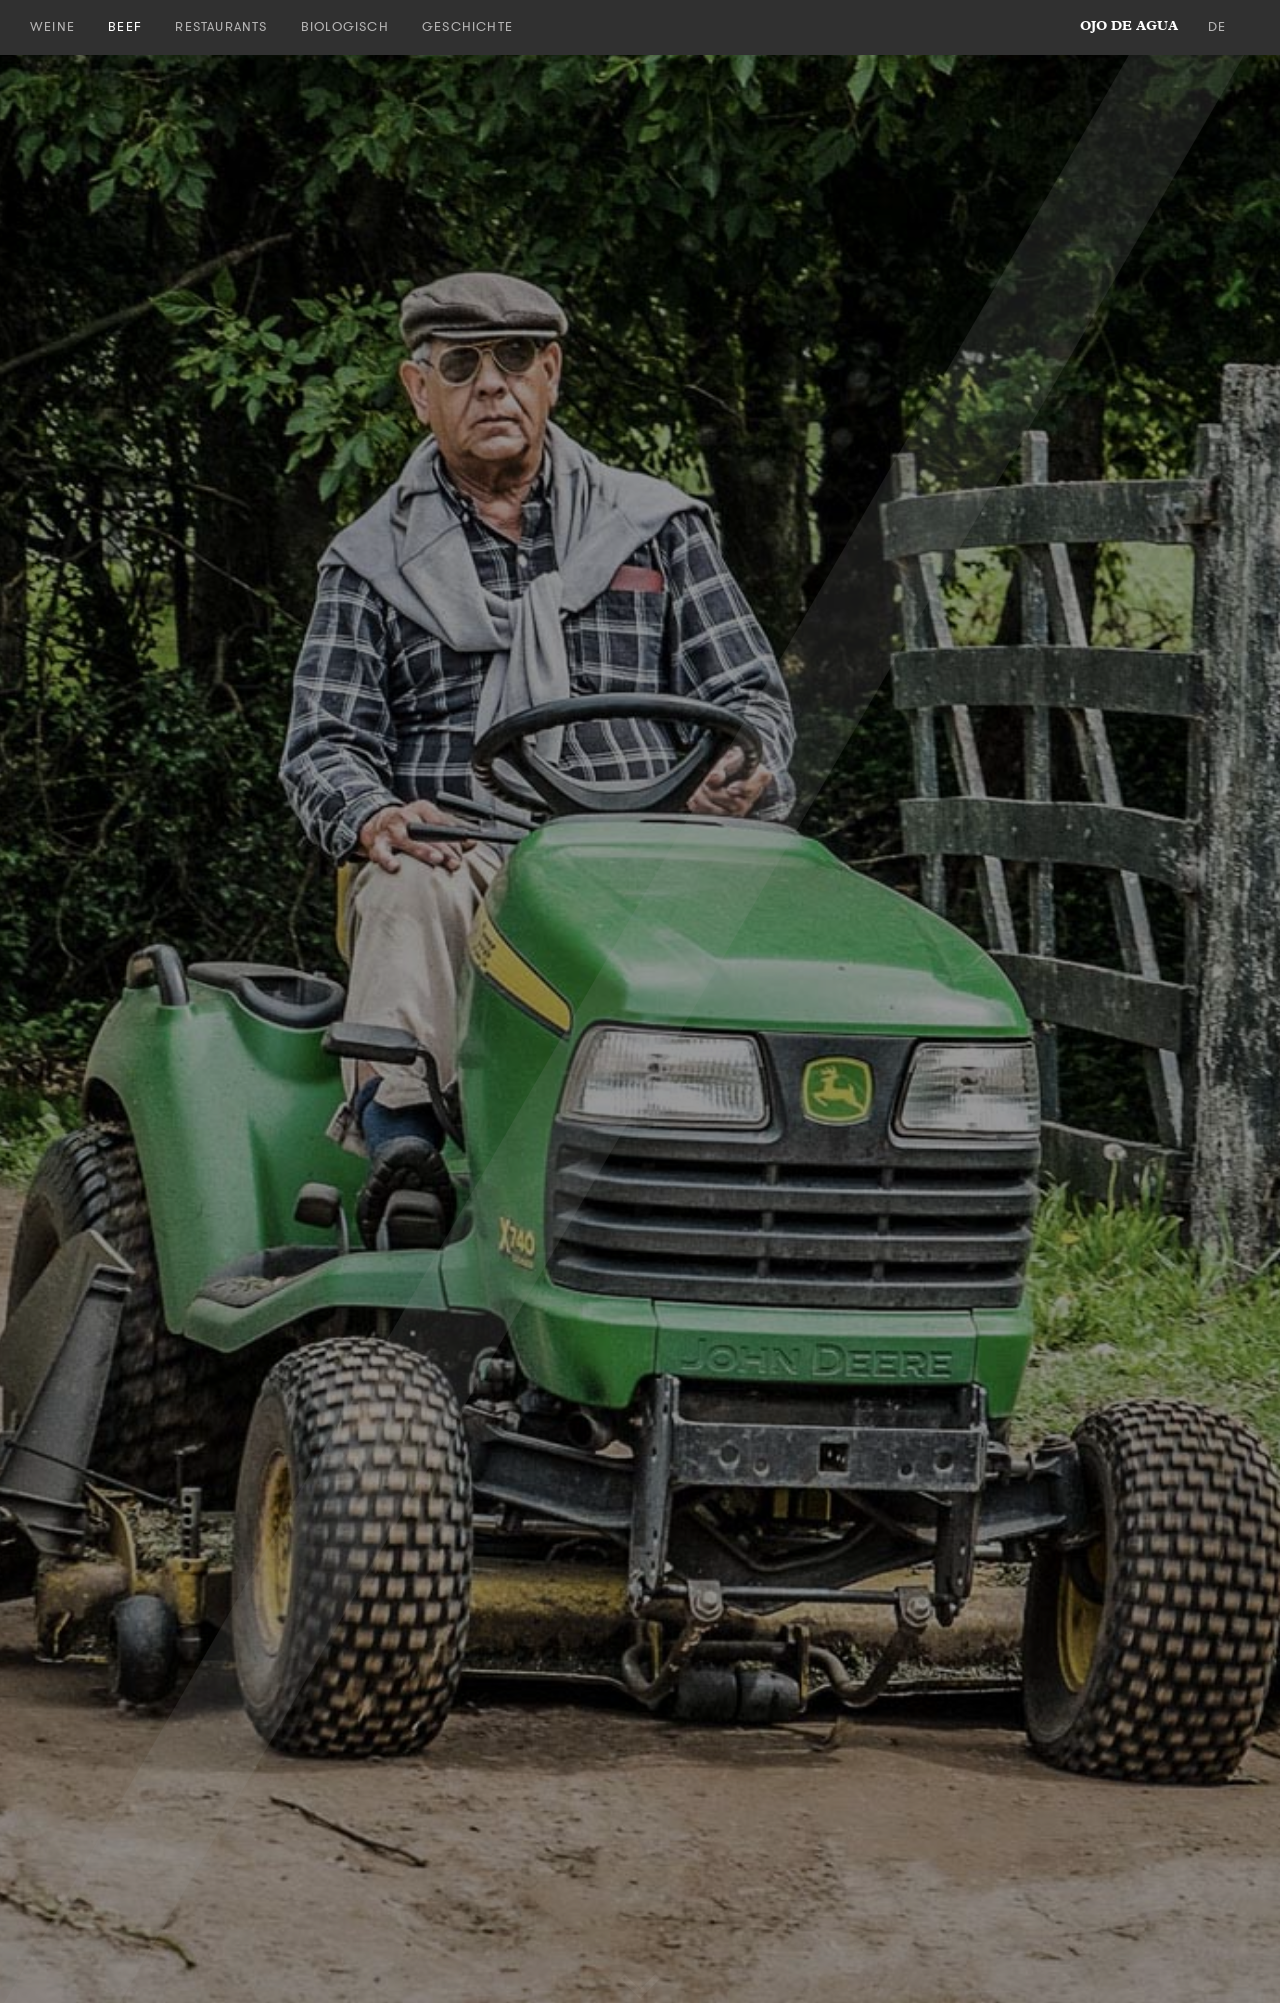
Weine (52, 26)
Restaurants (221, 26)
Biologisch (345, 26)
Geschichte (467, 26)
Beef (125, 26)
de (1217, 26)
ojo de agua (1129, 26)
